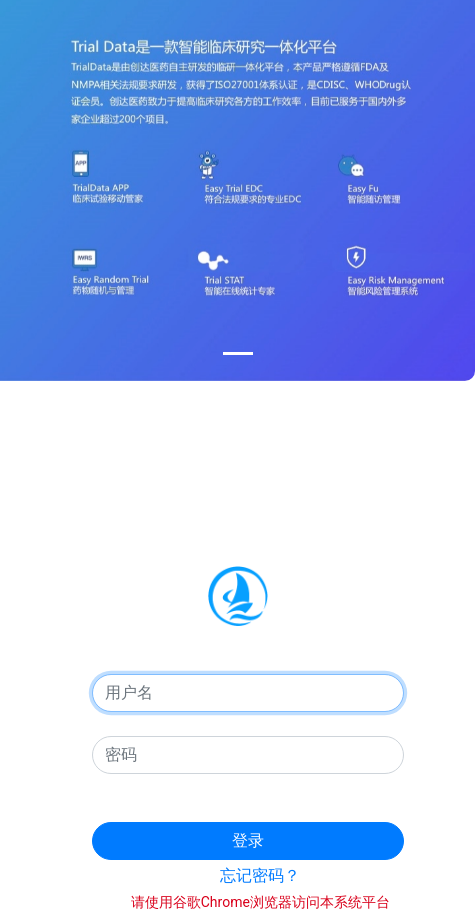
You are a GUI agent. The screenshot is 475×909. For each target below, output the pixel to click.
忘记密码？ (260, 875)
